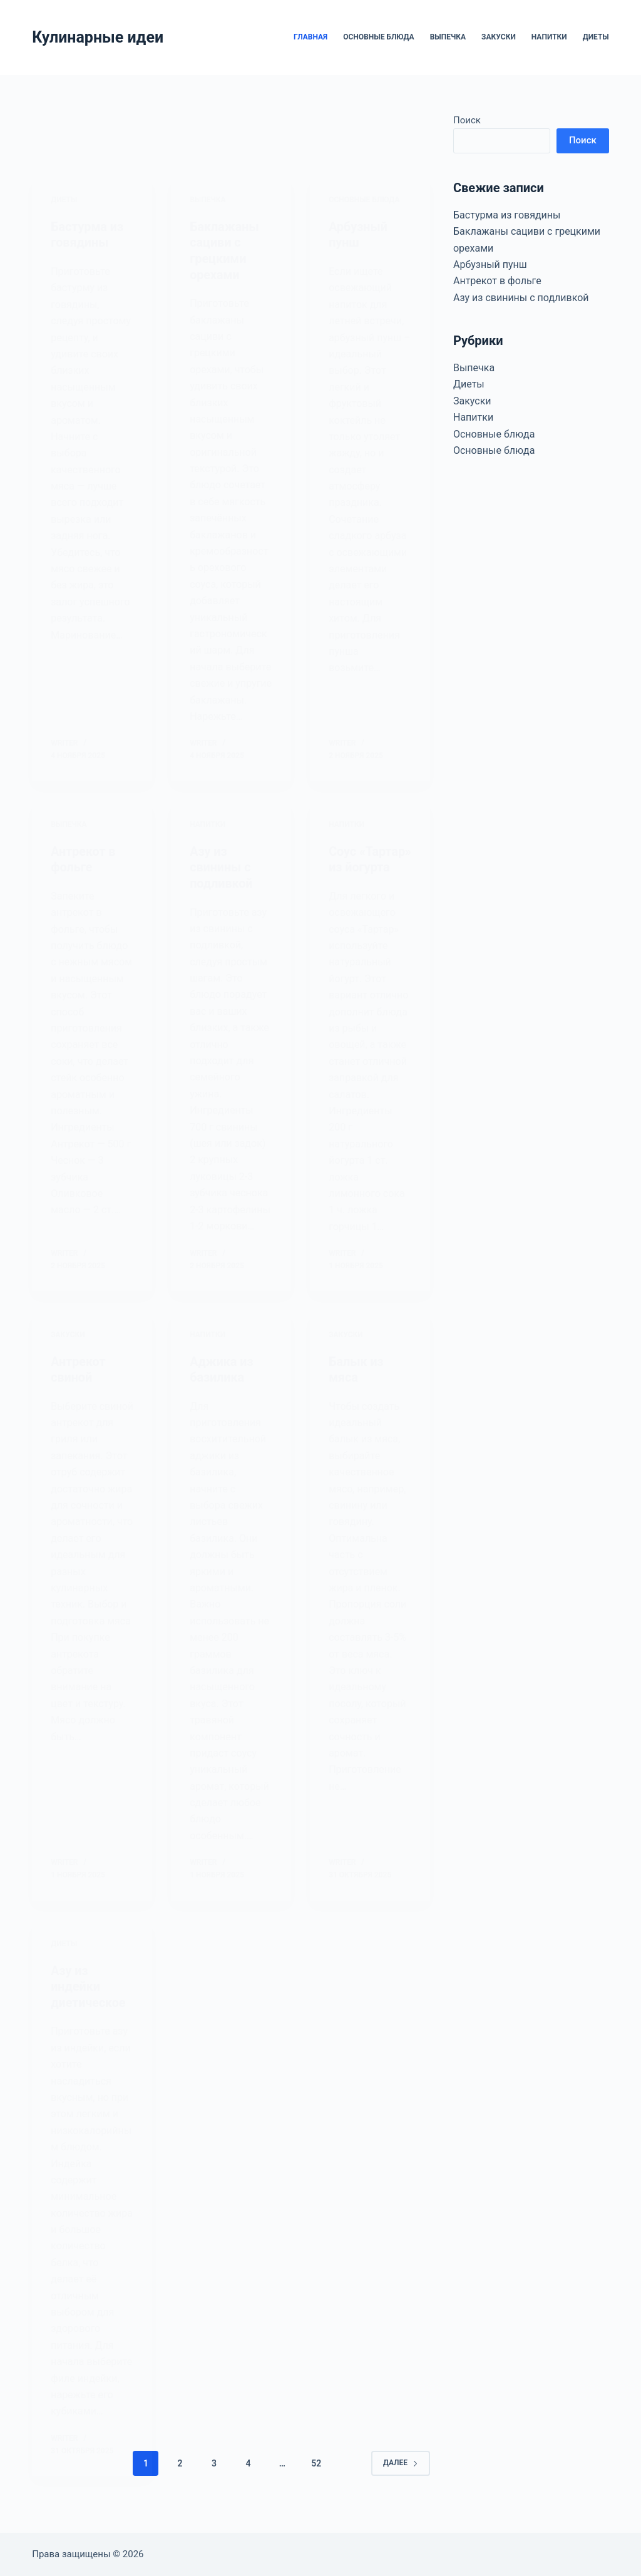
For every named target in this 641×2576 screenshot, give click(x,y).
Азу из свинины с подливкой (521, 298)
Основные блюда (378, 37)
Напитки (549, 37)
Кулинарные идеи (97, 37)
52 (316, 2482)
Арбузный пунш (490, 264)
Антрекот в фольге (497, 281)
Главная (310, 37)
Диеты (596, 37)
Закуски (498, 37)
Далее (400, 2482)
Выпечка (448, 37)
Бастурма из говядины (507, 215)
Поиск (467, 120)
